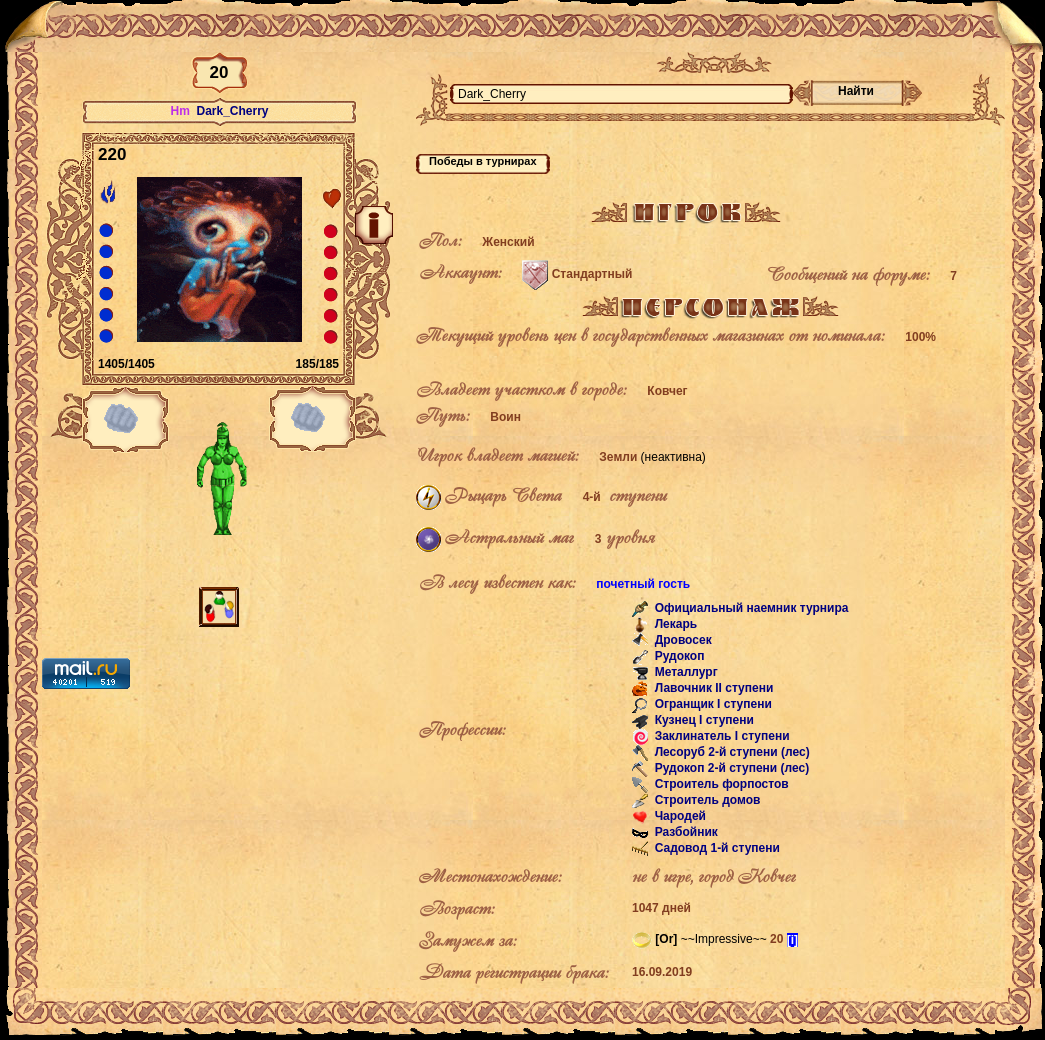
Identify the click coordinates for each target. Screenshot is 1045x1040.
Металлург (684, 673)
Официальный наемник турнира (749, 609)
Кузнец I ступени (702, 721)
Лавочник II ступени (712, 689)
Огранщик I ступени (711, 705)
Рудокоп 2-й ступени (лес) (730, 769)
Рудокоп (677, 657)
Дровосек (681, 641)
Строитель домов (705, 801)
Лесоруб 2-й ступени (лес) (730, 753)
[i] (792, 940)
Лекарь (674, 625)
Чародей (678, 817)
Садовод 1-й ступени (715, 849)
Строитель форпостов (719, 785)
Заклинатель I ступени (720, 737)
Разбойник (684, 833)
